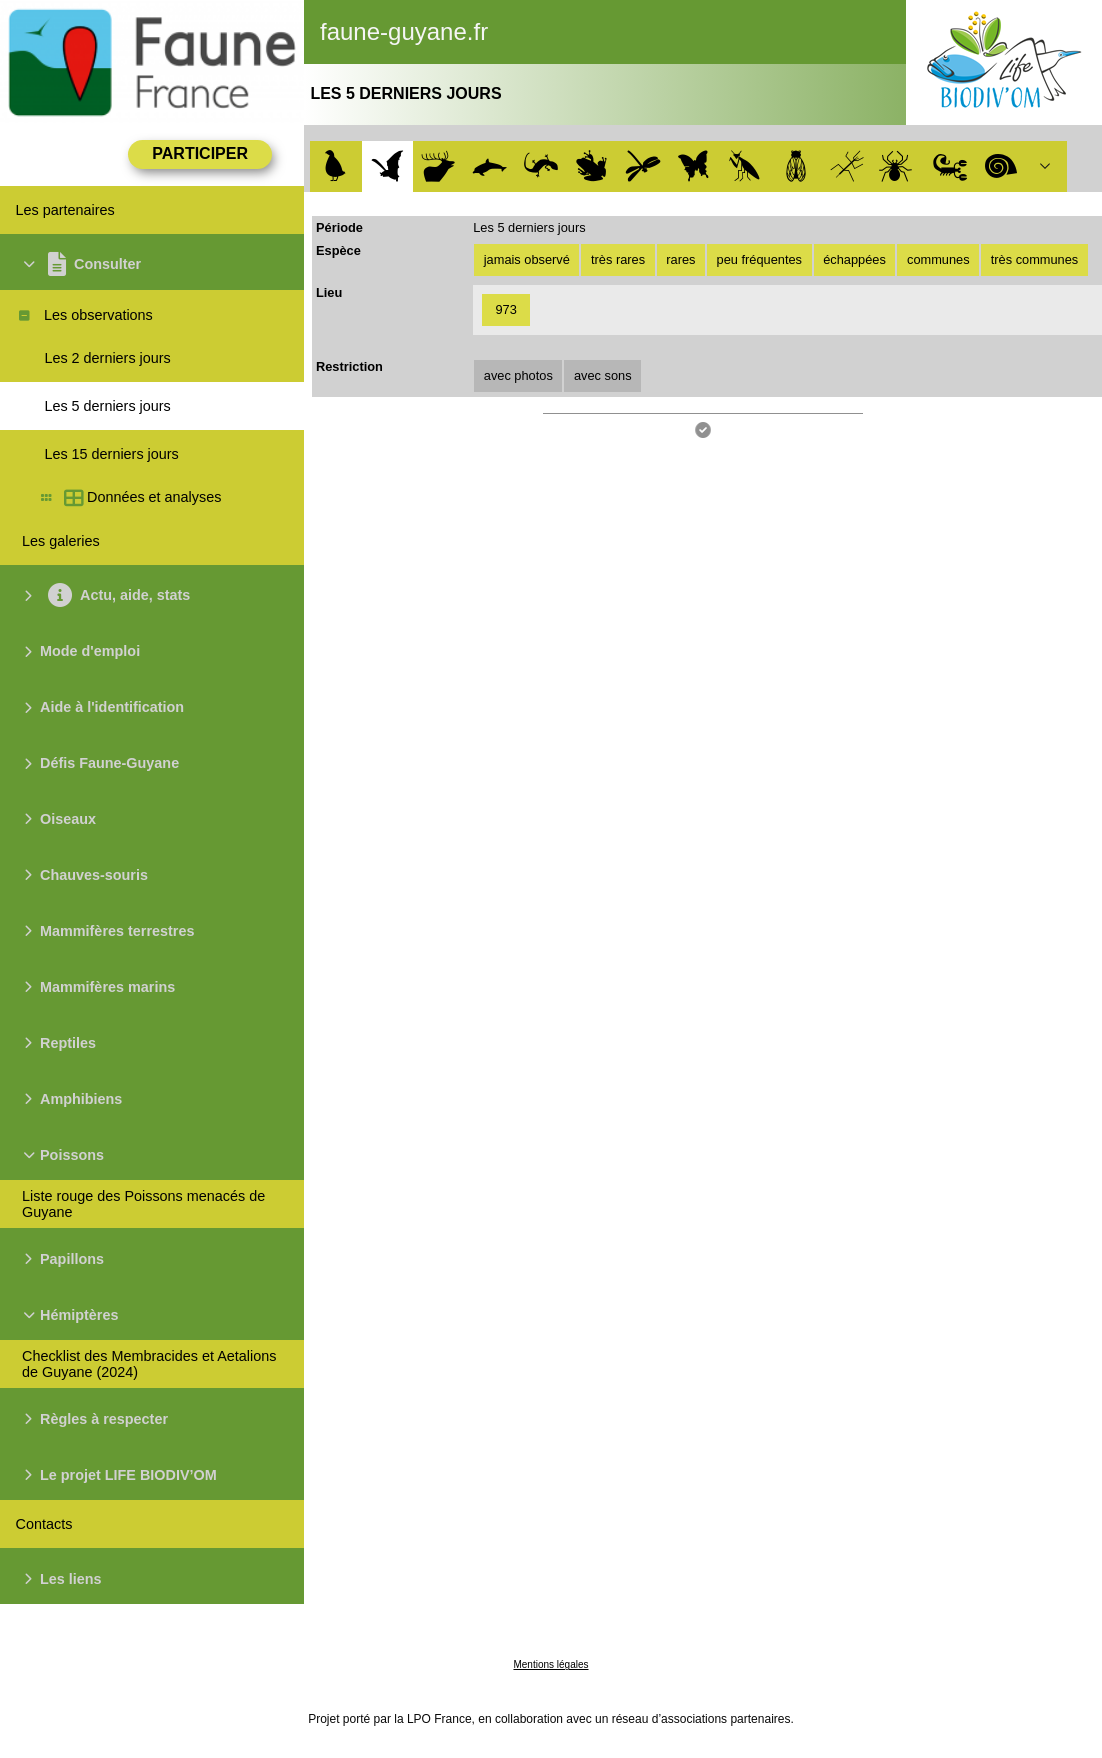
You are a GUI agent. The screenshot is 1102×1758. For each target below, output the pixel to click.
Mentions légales (550, 1664)
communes (938, 259)
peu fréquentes (759, 259)
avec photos (518, 375)
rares (680, 259)
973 (506, 309)
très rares (618, 259)
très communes (1034, 259)
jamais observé (527, 259)
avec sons (603, 375)
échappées (854, 259)
